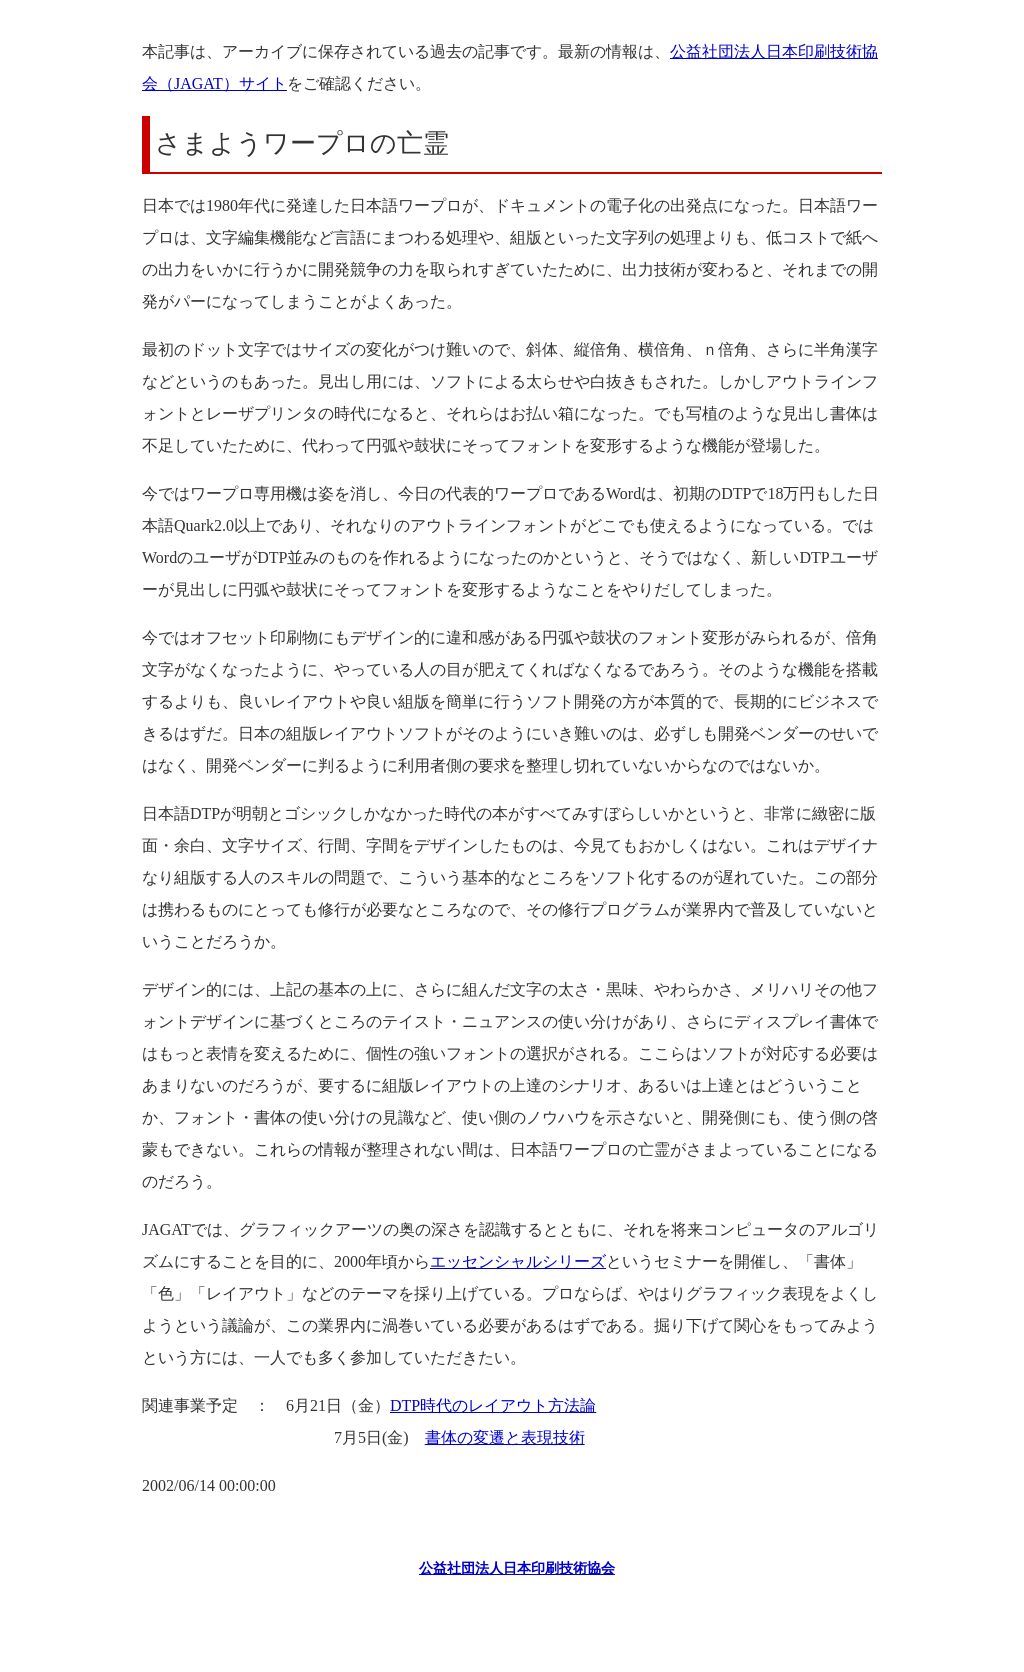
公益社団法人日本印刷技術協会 (517, 1568)
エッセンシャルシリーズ (518, 1261)
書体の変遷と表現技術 (505, 1437)
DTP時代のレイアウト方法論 (493, 1405)
